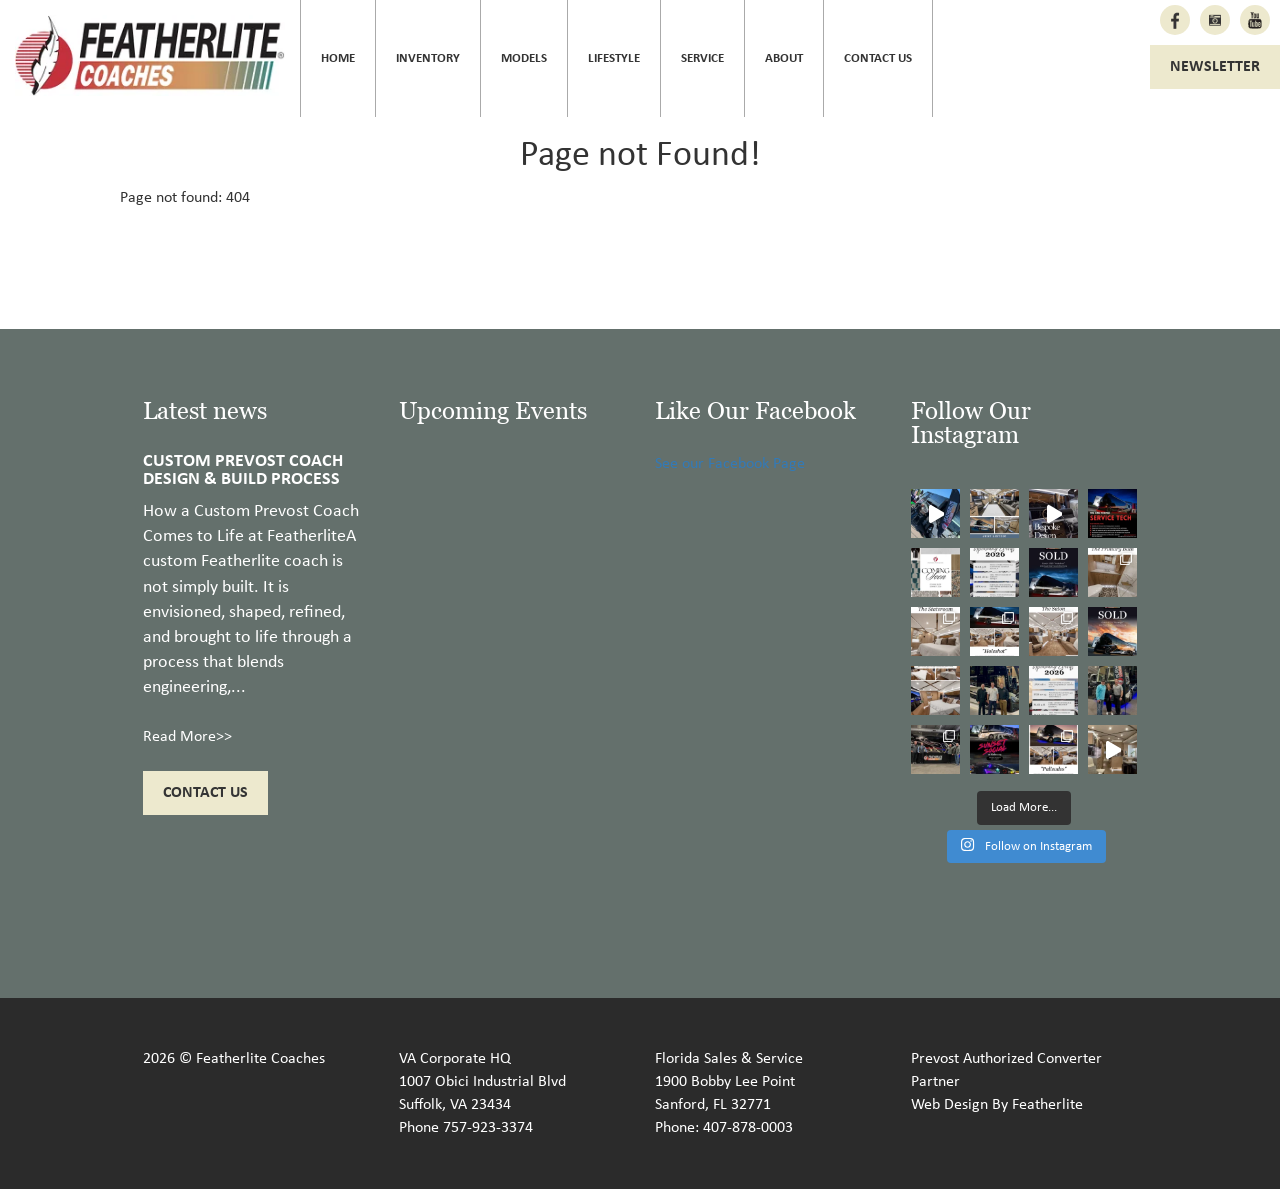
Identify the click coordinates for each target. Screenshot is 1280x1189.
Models (524, 58)
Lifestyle (614, 58)
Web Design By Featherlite (997, 1105)
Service (702, 58)
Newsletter (1215, 67)
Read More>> (187, 737)
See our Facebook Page (730, 464)
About (784, 58)
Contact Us (878, 58)
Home (338, 58)
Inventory (428, 58)
